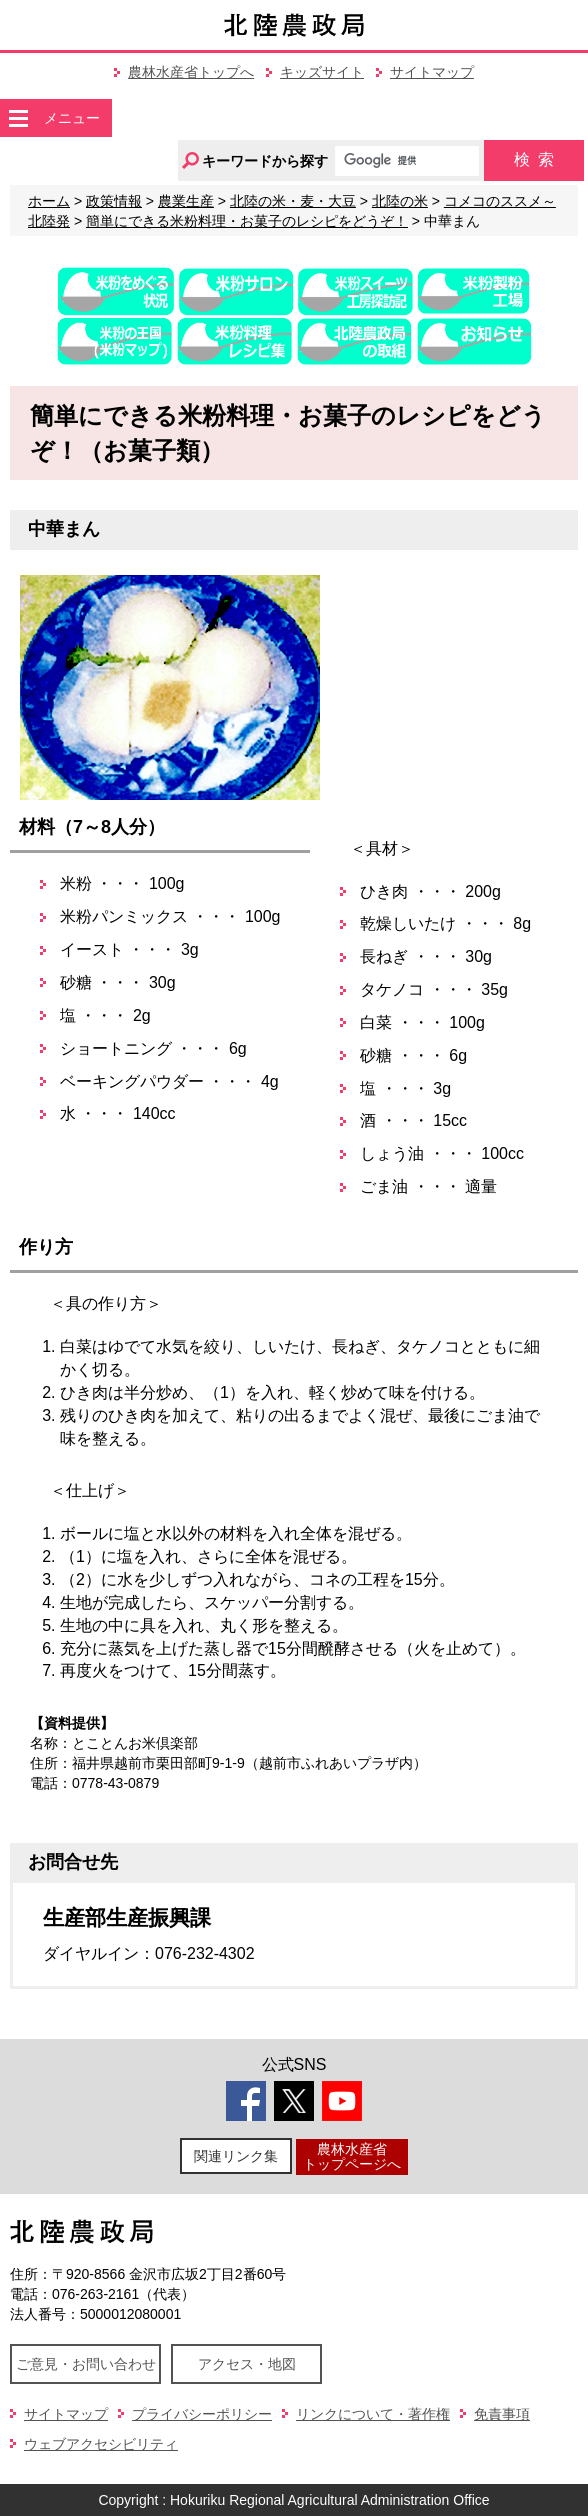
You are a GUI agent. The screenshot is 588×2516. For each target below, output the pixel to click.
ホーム (49, 201)
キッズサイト (322, 72)
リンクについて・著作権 (373, 2414)
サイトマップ (432, 72)
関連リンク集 (236, 2156)
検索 (534, 159)
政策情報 (114, 201)
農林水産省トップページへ (352, 2156)
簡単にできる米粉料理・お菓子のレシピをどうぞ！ (247, 221)
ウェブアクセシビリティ (101, 2444)
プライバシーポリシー (202, 2414)
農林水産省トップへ (191, 72)
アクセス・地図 (247, 2364)
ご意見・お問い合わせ (86, 2364)
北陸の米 (400, 201)
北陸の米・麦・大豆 (293, 201)
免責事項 (502, 2414)
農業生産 (186, 201)
